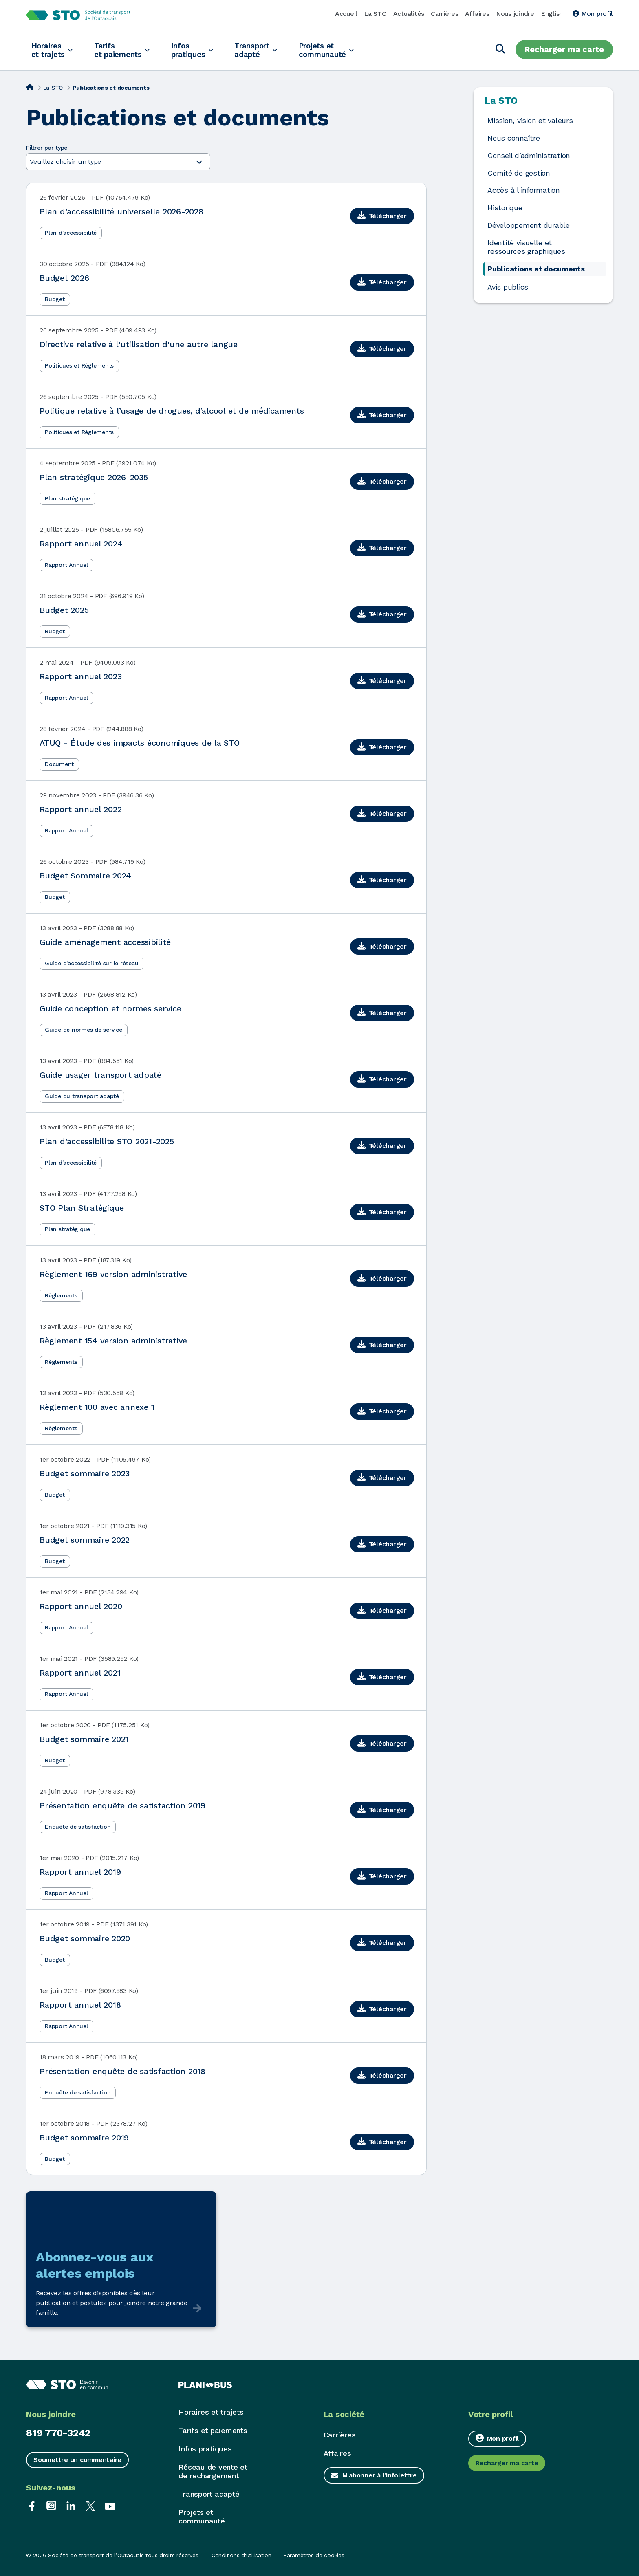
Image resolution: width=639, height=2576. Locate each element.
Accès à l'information (523, 190)
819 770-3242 (58, 2433)
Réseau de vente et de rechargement (212, 2471)
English (552, 14)
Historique (504, 208)
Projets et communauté (339, 49)
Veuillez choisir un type (116, 161)
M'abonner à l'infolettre (379, 2475)
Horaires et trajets (49, 49)
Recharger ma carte (564, 49)
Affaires (477, 14)
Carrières (444, 14)
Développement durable (528, 225)
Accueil (346, 14)
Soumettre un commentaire (77, 2460)
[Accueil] (29, 86)
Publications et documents (536, 269)
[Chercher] (500, 49)
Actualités (409, 14)
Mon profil (593, 14)
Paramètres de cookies (313, 2555)
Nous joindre (515, 14)
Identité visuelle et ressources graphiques (526, 247)
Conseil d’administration (528, 156)
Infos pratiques (197, 49)
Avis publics (507, 287)
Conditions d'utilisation (241, 2555)
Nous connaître (513, 138)
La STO (375, 14)
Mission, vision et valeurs (530, 121)
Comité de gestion (518, 173)
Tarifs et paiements (123, 49)
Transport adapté (265, 49)
